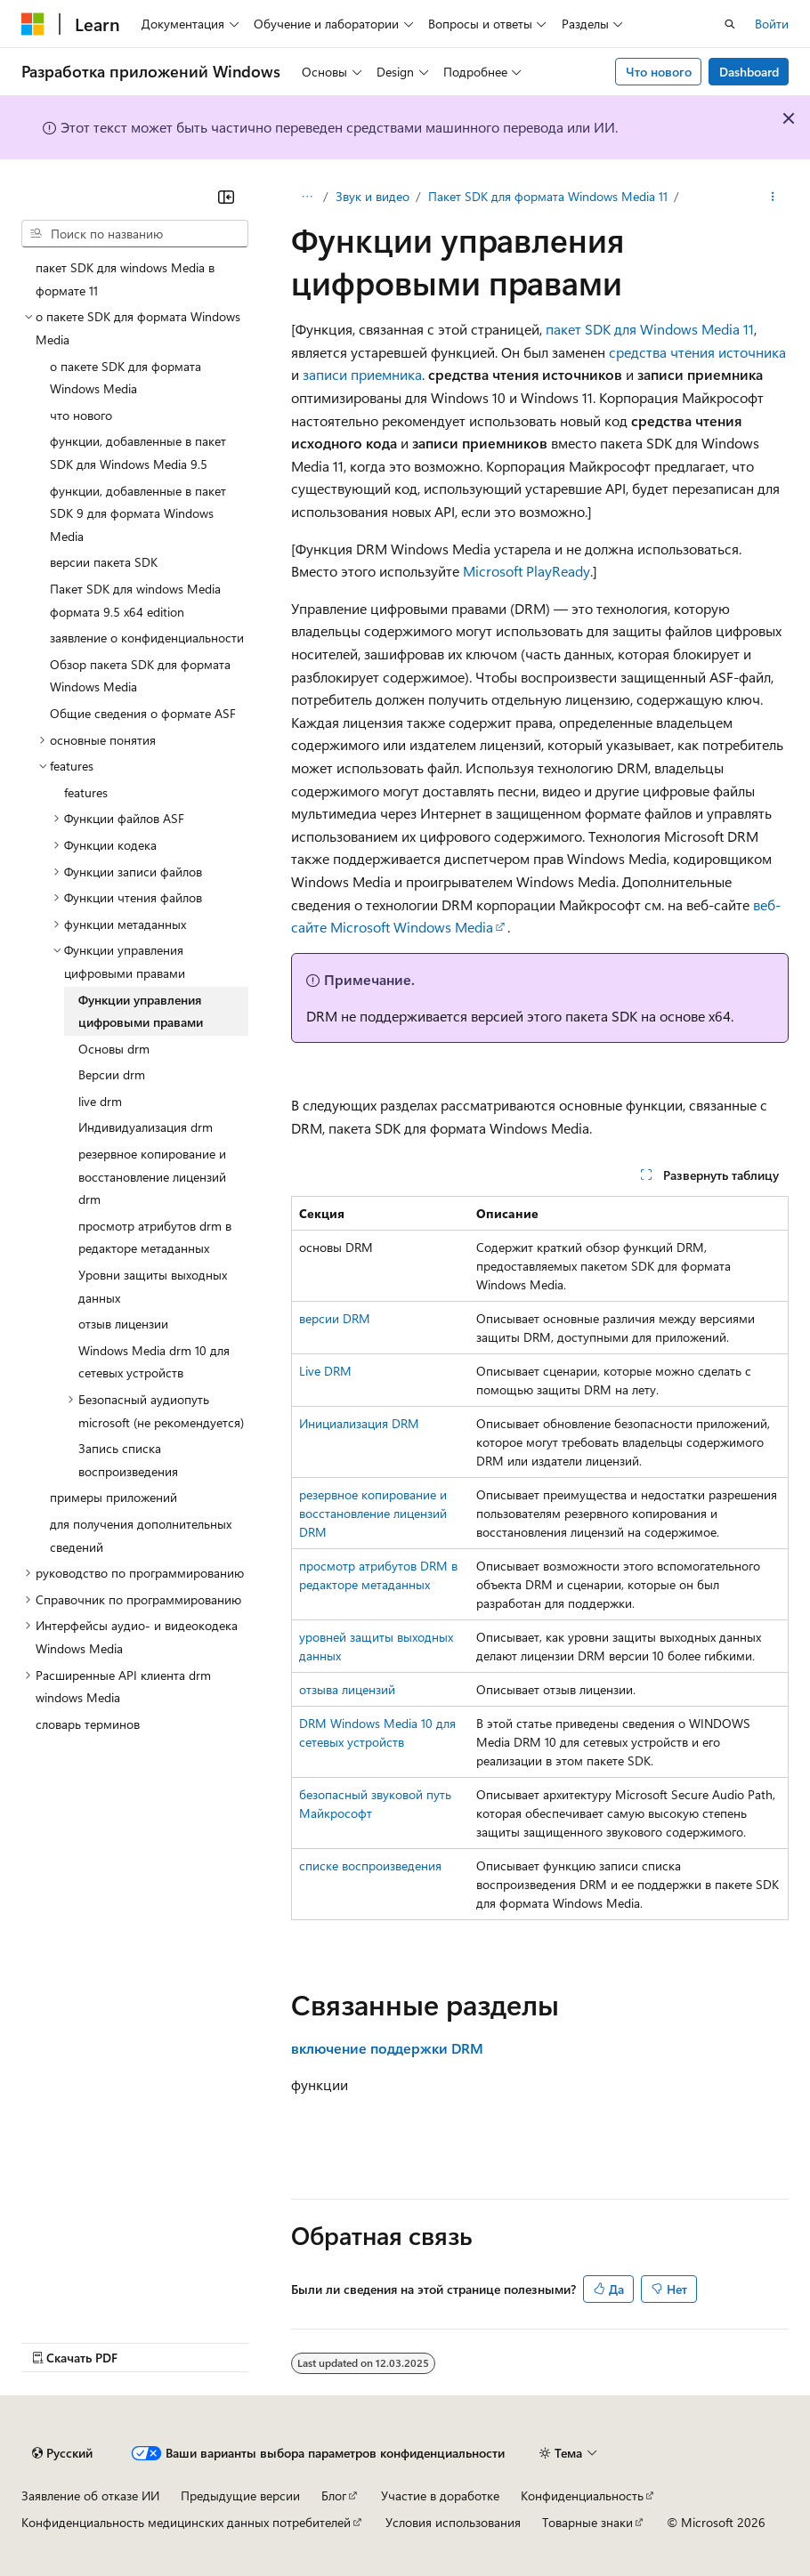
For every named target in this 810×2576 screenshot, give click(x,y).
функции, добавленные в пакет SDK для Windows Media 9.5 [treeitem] (138, 452)
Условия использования (453, 2522)
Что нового (659, 71)
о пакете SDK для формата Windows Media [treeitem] (125, 378)
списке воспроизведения (370, 1865)
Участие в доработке (440, 2495)
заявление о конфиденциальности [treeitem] (147, 637)
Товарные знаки (587, 2522)
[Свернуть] (226, 197)
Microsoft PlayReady (526, 570)
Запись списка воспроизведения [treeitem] (128, 1460)
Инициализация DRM (359, 1423)
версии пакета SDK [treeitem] (104, 561)
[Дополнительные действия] (773, 196)
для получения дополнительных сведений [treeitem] (140, 1535)
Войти (772, 23)
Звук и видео (372, 196)
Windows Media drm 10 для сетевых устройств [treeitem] (154, 1362)
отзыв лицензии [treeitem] (123, 1323)
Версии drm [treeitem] (111, 1074)
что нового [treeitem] (81, 415)
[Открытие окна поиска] (730, 24)
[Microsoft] (33, 24)
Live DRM (325, 1370)
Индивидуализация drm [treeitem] (145, 1126)
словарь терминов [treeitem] (88, 1724)
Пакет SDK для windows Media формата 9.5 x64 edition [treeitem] (135, 600)
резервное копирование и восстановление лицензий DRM (373, 1513)
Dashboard (749, 71)
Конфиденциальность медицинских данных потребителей (186, 2522)
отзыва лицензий (347, 1689)
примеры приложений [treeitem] (113, 1497)
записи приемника (362, 374)
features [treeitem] (86, 792)
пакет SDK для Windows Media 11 (650, 328)
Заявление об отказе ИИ (90, 2495)
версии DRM (334, 1318)
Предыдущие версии (240, 2495)
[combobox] (134, 234)
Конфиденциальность (582, 2495)
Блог (333, 2495)
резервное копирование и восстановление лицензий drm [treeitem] (152, 1176)
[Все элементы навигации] (306, 196)
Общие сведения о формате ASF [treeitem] (143, 713)
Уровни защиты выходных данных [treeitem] (152, 1286)
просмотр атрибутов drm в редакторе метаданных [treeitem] (154, 1237)
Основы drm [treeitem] (114, 1048)
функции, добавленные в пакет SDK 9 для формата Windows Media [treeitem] (138, 513)
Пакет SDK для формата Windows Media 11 (548, 196)
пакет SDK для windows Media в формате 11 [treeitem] (125, 279)
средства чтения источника (697, 352)
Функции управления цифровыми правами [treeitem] (140, 1011)
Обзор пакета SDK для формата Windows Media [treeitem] (140, 676)
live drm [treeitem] (100, 1101)
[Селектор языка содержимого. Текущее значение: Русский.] (62, 2453)
